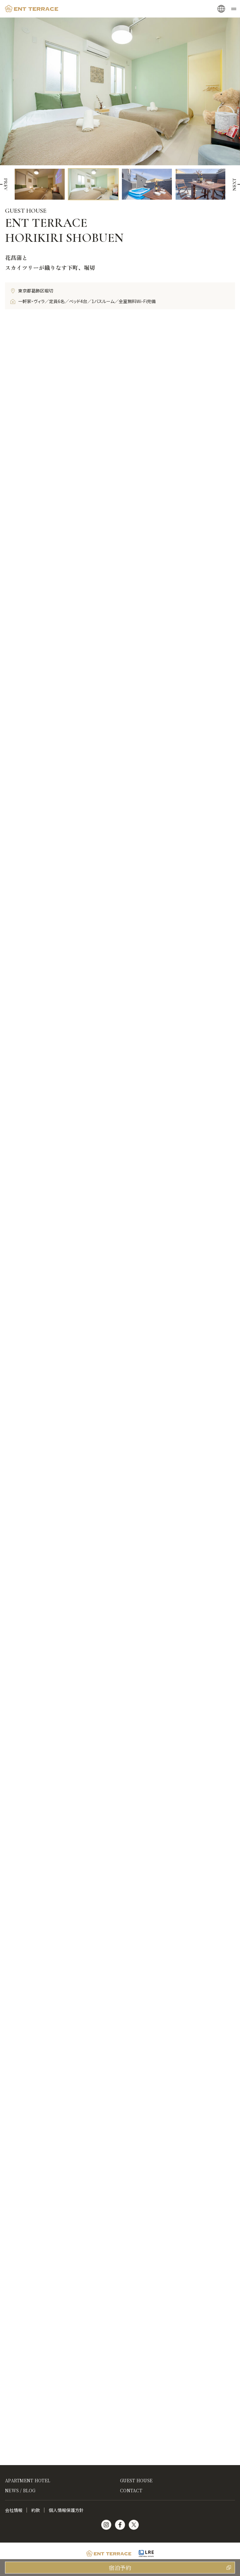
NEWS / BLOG (20, 2490)
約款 (35, 2510)
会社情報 (13, 2510)
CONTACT (131, 2490)
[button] (233, 184)
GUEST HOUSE (136, 2480)
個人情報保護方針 (66, 2510)
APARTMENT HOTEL (27, 2480)
